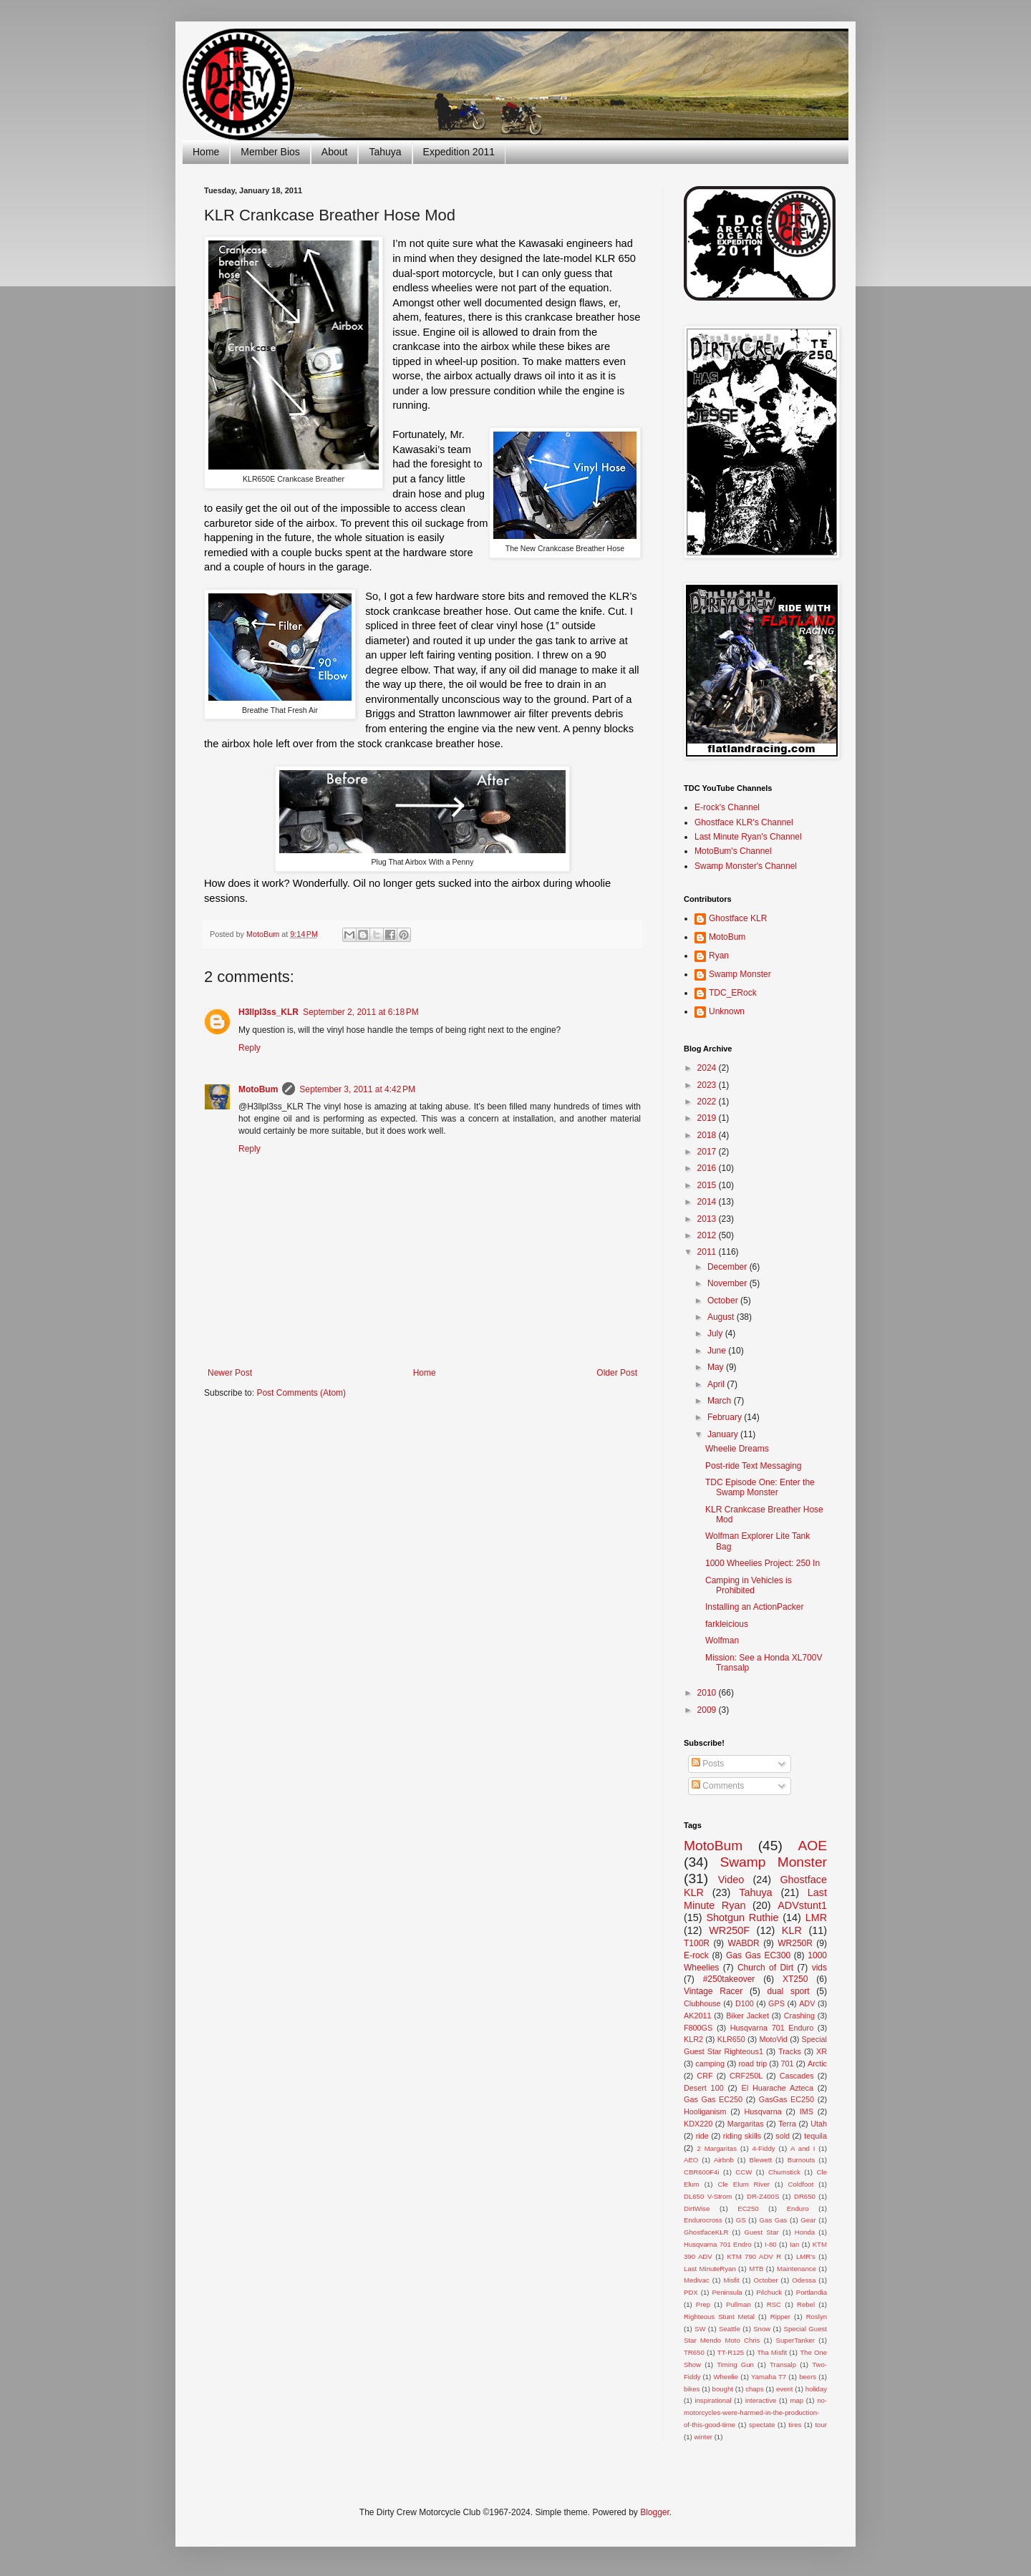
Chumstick (784, 2172)
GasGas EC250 (786, 2099)
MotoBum (258, 1089)
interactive (761, 2400)
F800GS (698, 2027)
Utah (818, 2123)
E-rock (696, 1955)
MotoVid (773, 2039)
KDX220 (698, 2123)
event (784, 2389)
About (334, 151)
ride (702, 2136)
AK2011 (697, 2015)
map (796, 2400)
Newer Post (230, 1373)
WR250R (795, 1943)
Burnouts (801, 2160)
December (728, 1267)
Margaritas (745, 2123)
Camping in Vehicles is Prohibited (748, 1585)
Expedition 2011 (459, 151)
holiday (816, 2389)
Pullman (738, 2304)
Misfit (731, 2280)
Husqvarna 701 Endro (718, 2244)
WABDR (744, 1943)
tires (794, 2425)
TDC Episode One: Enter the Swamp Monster (760, 1487)
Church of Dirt (765, 1968)
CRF (704, 2075)
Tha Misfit (772, 2352)
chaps (754, 2389)
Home (206, 151)
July (716, 1333)
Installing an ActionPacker (754, 1607)
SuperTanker (795, 2340)
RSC (774, 2304)
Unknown (727, 1011)
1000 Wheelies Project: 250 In (762, 1563)
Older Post (616, 1373)
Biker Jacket (747, 2015)
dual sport (788, 1991)
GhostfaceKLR (706, 2232)
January (723, 1434)
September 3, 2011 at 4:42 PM (357, 1089)
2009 (708, 1710)
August (722, 1317)
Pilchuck (769, 2292)
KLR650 (731, 2039)
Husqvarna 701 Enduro (771, 2027)
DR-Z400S (763, 2196)
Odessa (803, 2280)
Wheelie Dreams (737, 1449)
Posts (708, 1764)
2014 (708, 1202)
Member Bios (270, 151)
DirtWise (697, 2208)
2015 (708, 1185)
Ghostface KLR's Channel (743, 822)
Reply (249, 1048)
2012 (708, 1235)
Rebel (806, 2304)
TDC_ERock (733, 993)
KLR (792, 1930)
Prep (703, 2304)
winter (703, 2437)
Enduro (798, 2208)
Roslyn (816, 2316)
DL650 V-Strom (708, 2196)
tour (821, 2425)
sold (782, 2136)
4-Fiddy (763, 2148)
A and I (802, 2148)
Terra (787, 2123)
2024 (708, 1068)
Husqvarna (762, 2111)
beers (807, 2377)
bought (722, 2389)
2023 (708, 1085)
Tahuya (385, 151)
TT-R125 (730, 2352)
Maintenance (796, 2269)
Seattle (729, 2329)
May (716, 1367)
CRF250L (746, 2075)
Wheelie (725, 2377)
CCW (743, 2172)
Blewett (761, 2160)
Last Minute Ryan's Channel (748, 837)
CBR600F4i (702, 2172)
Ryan (719, 956)
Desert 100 (704, 2088)
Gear (807, 2220)
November (728, 1283)
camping (710, 2063)
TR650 (694, 2352)
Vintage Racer (713, 1991)
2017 (708, 1152)
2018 (708, 1135)
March (720, 1401)
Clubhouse (702, 2003)
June (717, 1351)
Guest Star (761, 2232)
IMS (806, 2111)
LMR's (805, 2256)
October (723, 1301)
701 (787, 2063)
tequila (815, 2136)
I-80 (771, 2244)
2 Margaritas (717, 2148)
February (725, 1417)
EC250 (747, 2208)
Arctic (817, 2063)
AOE (812, 1845)
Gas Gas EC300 (758, 1955)
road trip (753, 2063)
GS (741, 2220)
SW (699, 2329)
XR (821, 2051)
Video (731, 1879)
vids (819, 1968)
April (717, 1384)
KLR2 (693, 2039)
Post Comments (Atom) (301, 1393)
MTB (756, 2269)
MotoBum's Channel (733, 851)
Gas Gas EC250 (713, 2099)
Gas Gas (774, 2220)
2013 (708, 1219)
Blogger (654, 2512)
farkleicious (726, 1624)
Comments (718, 1786)
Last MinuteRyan (710, 2269)
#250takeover (729, 1979)
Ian (794, 2244)
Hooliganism (705, 2111)
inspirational (712, 2400)
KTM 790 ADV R (754, 2256)
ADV (807, 2003)
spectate (762, 2425)
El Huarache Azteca (777, 2088)
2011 (708, 1252)
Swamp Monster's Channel (745, 866)
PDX (691, 2292)
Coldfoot (801, 2184)
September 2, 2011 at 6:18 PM (361, 1012)
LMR (816, 1917)
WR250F (729, 1930)
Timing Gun (735, 2364)
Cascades (797, 2075)
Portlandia (811, 2292)
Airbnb (724, 2160)
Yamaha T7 (768, 2377)
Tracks (789, 2051)
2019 (708, 1118)
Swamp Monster (740, 974)
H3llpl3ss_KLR (268, 1012)
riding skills (742, 2136)
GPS (776, 2003)
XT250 (795, 1979)
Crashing (799, 2015)
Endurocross (703, 2220)
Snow (761, 2329)
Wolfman (722, 1640)
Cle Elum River (743, 2184)
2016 (708, 1168)
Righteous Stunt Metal (719, 2316)
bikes (692, 2389)
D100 (744, 2003)
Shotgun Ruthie (742, 1917)
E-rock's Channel (727, 807)
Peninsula (727, 2292)
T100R (697, 1943)
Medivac (697, 2280)
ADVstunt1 (802, 1905)
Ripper (780, 2316)
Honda (805, 2232)
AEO (691, 2160)
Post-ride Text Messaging (753, 1466)
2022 (708, 1102)
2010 (708, 1693)
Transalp (783, 2364)
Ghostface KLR (738, 918)
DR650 (804, 2196)
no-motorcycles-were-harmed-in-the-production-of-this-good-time (755, 2412)
